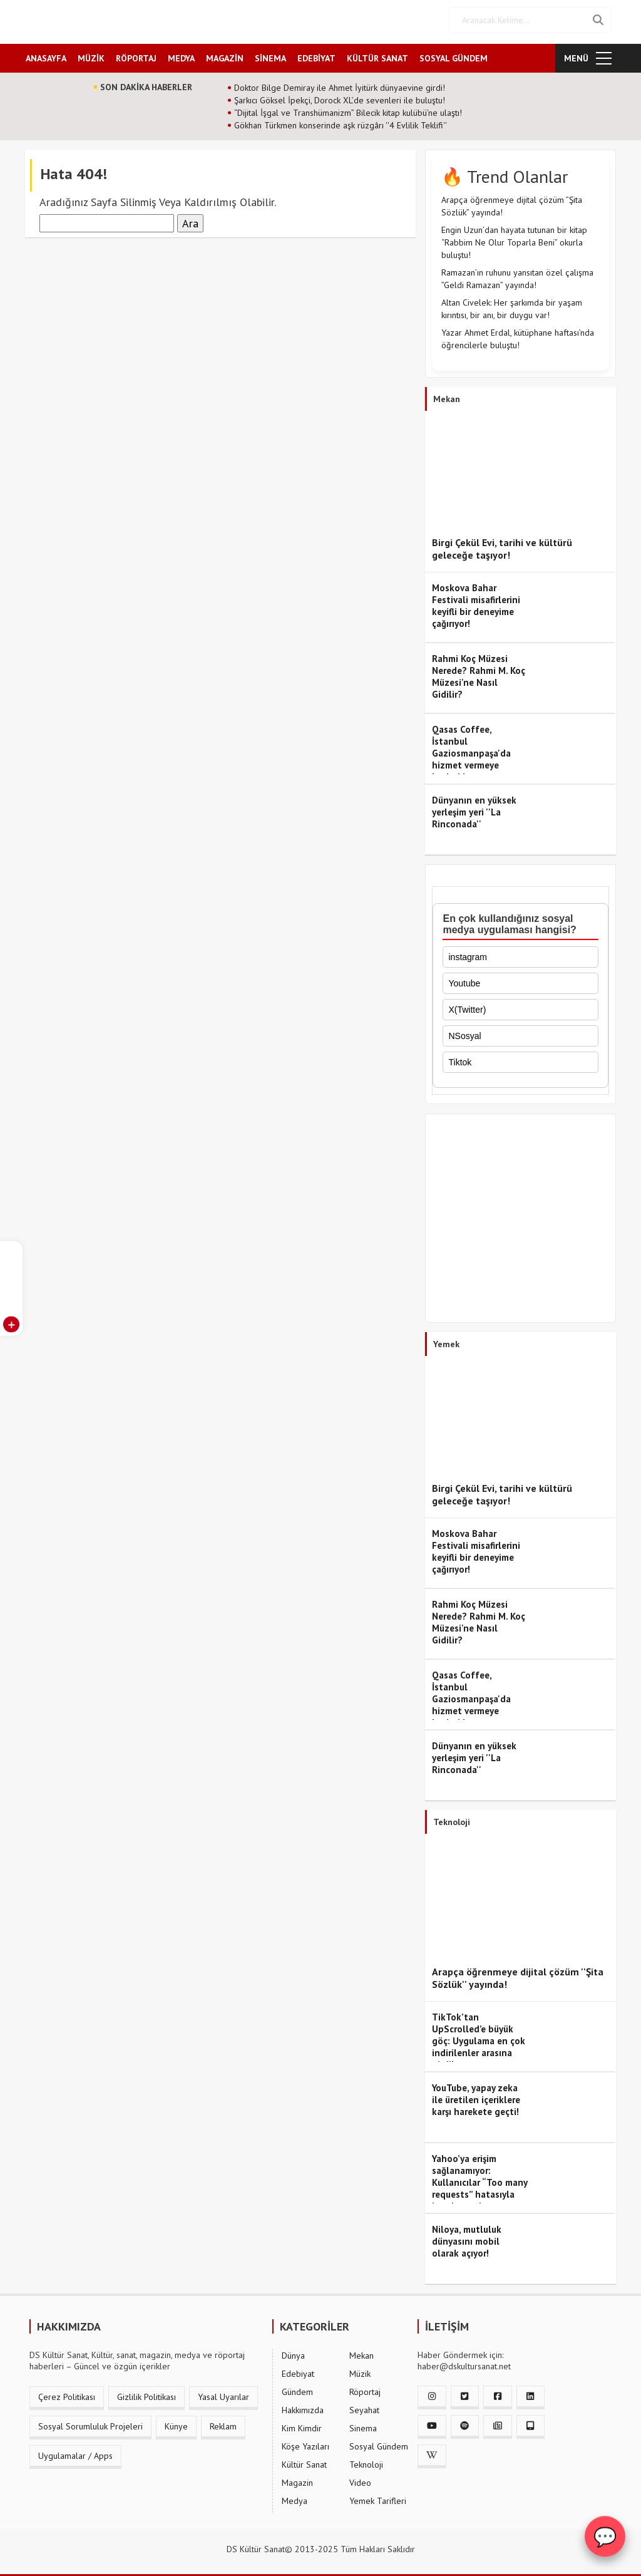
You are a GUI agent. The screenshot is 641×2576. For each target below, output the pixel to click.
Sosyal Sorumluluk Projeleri (90, 2422)
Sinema (363, 2424)
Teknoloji (366, 2460)
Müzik (360, 2370)
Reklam (223, 2422)
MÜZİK (91, 54)
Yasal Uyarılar (223, 2393)
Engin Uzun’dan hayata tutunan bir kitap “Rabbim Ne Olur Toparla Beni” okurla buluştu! (514, 238)
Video (360, 2479)
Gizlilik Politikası (146, 2393)
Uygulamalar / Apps (75, 2452)
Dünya (293, 2351)
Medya (294, 2497)
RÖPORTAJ (136, 54)
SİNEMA (270, 54)
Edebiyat (298, 2370)
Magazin (297, 2479)
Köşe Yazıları (305, 2442)
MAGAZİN (225, 54)
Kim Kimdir (302, 2424)
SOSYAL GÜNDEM (453, 54)
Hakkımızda (303, 2406)
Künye (176, 2422)
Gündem (297, 2388)
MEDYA (181, 54)
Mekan (361, 2351)
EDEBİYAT (316, 54)
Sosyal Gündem (378, 2442)
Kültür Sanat (304, 2460)
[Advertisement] (520, 1217)
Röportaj (365, 2388)
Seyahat (364, 2406)
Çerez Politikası (66, 2393)
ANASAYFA (46, 54)
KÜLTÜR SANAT (377, 54)
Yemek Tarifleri (377, 2497)
